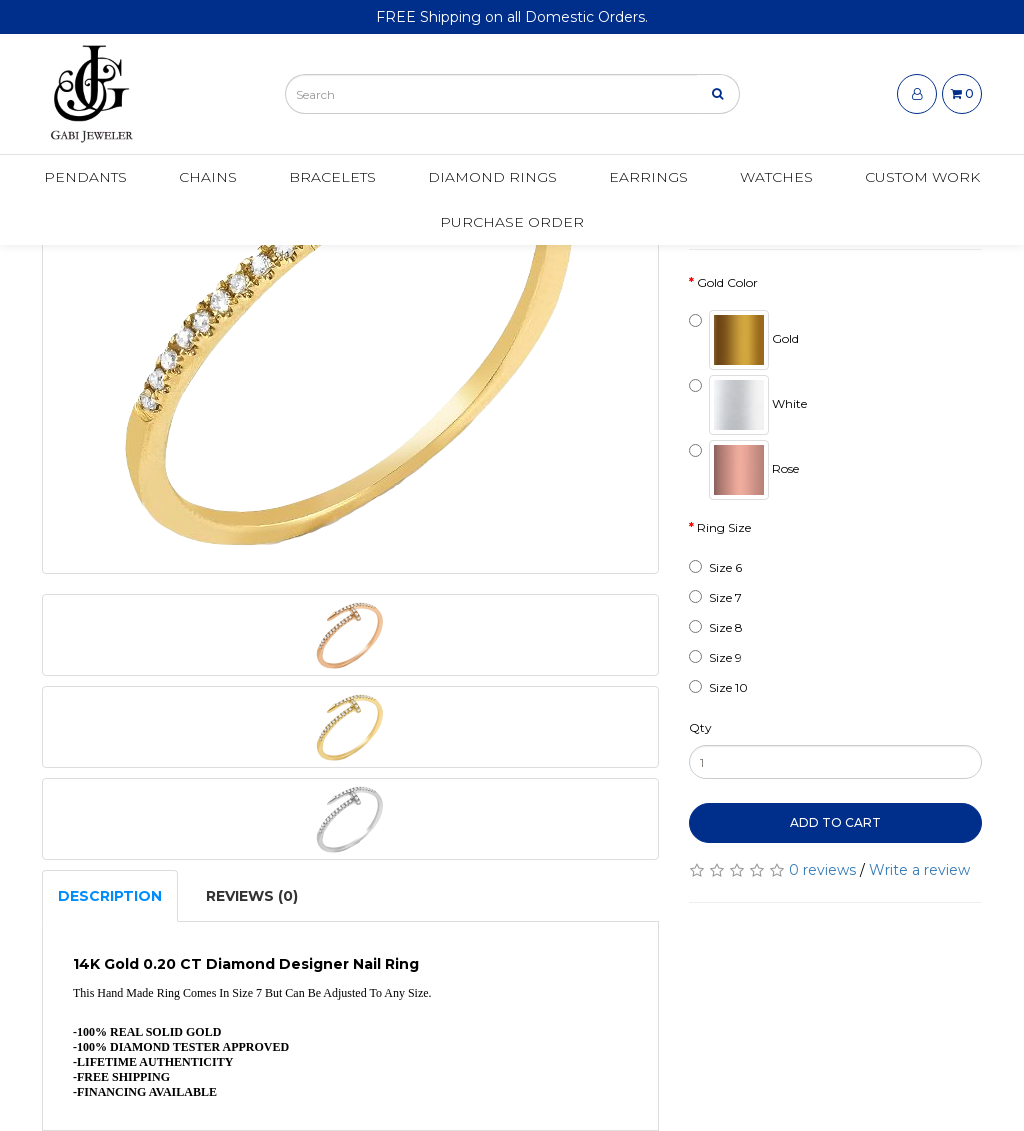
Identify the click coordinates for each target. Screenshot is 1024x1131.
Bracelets (332, 177)
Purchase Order (512, 222)
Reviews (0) (252, 896)
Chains (208, 177)
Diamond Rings (492, 177)
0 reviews (822, 870)
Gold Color (727, 282)
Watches (776, 177)
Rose (744, 470)
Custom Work (922, 177)
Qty (700, 727)
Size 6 (715, 567)
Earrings (648, 177)
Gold (744, 340)
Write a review (919, 870)
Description (110, 896)
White (748, 405)
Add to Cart (835, 822)
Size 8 (716, 627)
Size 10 (718, 687)
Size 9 (715, 657)
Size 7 (715, 597)
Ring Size (724, 527)
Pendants (85, 177)
